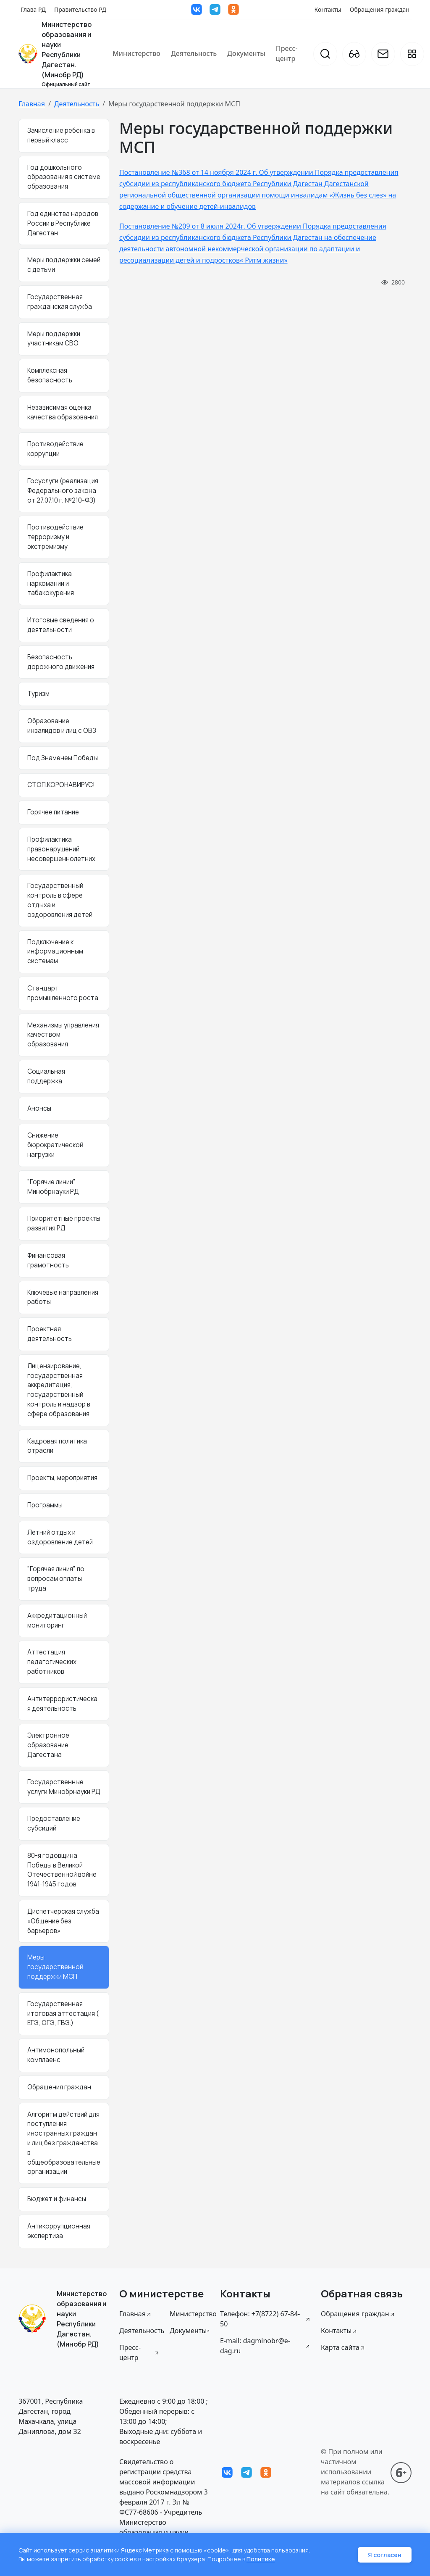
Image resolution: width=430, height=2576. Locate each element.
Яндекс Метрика (145, 2550)
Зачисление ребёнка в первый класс (61, 135)
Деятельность (194, 53)
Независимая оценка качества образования (62, 412)
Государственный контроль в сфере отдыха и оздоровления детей (59, 900)
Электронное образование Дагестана (48, 1745)
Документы (246, 53)
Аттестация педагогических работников (51, 1662)
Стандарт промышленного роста (62, 993)
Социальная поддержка (46, 1076)
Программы (45, 1505)
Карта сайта (343, 2347)
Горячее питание (53, 812)
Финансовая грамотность (48, 1260)
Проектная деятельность (49, 1334)
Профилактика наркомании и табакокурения (50, 583)
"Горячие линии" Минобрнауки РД (53, 1186)
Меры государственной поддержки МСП (55, 1967)
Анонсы (39, 1108)
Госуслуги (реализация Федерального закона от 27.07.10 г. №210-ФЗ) (62, 491)
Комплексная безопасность (49, 375)
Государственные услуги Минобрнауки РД (63, 1787)
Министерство (136, 53)
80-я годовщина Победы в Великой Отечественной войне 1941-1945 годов (62, 1870)
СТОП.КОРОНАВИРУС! (61, 784)
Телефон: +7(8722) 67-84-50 (265, 2318)
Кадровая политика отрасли (57, 1446)
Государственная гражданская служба (59, 301)
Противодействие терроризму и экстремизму (55, 537)
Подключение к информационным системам (55, 952)
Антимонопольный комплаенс (55, 2055)
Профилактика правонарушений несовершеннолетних (61, 849)
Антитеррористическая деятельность (62, 1703)
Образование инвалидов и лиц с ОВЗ (61, 725)
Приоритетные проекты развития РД (63, 1223)
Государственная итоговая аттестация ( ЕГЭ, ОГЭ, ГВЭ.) (63, 2013)
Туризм (38, 693)
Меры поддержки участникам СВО (53, 338)
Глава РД (33, 9)
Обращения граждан (379, 9)
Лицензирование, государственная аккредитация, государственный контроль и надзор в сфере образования (58, 1390)
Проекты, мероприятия (62, 1477)
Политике (260, 2559)
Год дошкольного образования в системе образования (63, 177)
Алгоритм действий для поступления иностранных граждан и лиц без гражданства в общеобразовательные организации (63, 2143)
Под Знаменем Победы (62, 757)
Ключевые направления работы (62, 1297)
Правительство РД (80, 9)
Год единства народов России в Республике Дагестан (62, 223)
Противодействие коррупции (55, 449)
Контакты (328, 9)
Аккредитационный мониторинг (57, 1620)
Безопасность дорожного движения (60, 662)
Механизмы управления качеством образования (63, 1035)
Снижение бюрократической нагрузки (55, 1145)
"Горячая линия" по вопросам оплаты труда (55, 1579)
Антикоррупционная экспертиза (58, 2231)
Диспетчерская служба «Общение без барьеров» (63, 1921)
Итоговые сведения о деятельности (60, 625)
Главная (31, 103)
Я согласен (384, 2555)
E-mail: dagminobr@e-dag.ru (265, 2345)
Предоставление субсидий (53, 1823)
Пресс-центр (287, 53)
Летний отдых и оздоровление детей (60, 1537)
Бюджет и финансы (56, 2198)
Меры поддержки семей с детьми (63, 264)
